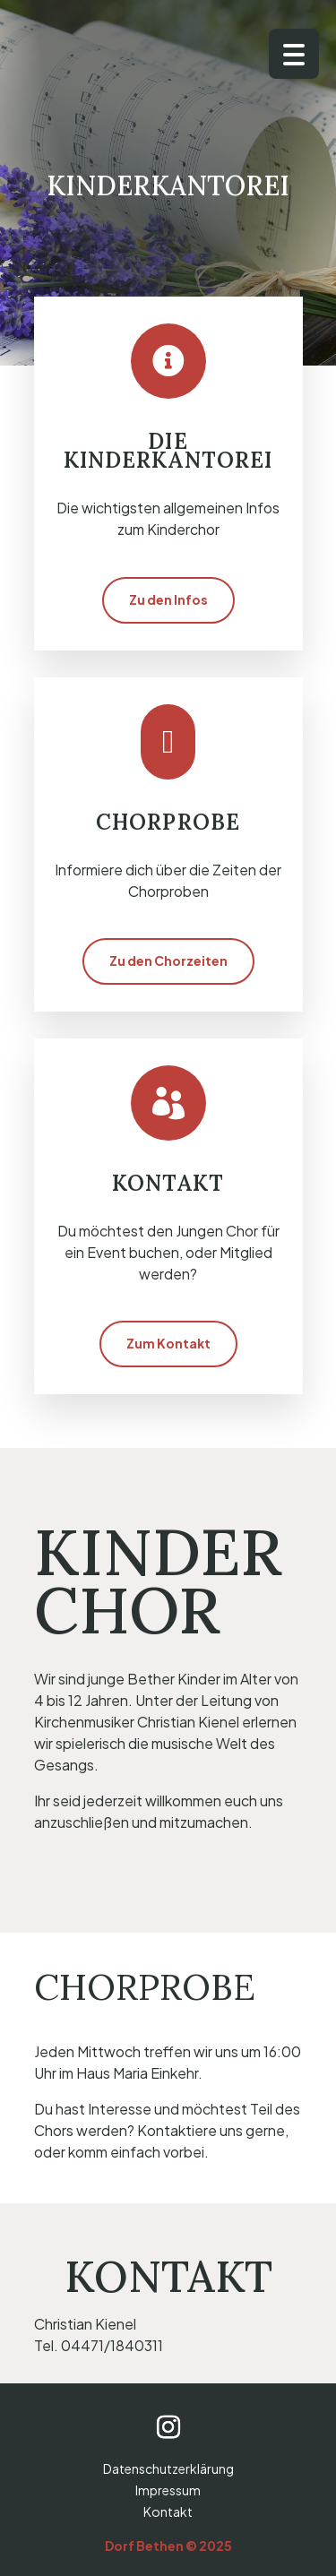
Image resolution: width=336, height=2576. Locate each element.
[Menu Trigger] (294, 54)
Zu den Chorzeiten (168, 960)
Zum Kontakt (168, 1343)
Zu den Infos (168, 599)
